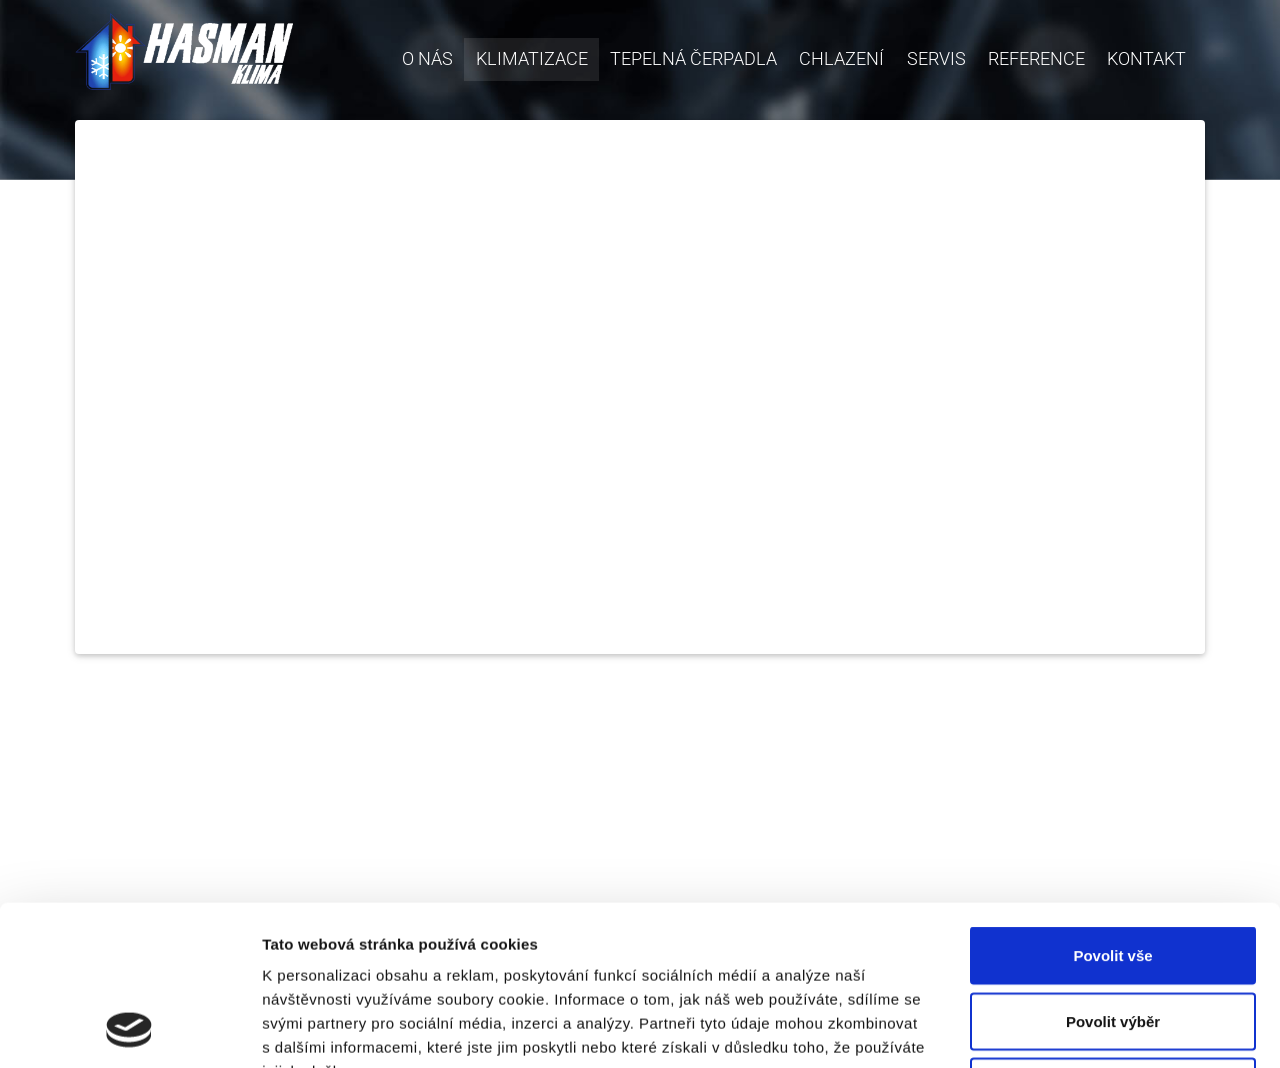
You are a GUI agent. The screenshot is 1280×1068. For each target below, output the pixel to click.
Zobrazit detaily (1057, 1028)
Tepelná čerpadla (693, 59)
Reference (1036, 59)
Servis (936, 59)
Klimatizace (537, 57)
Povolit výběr (1113, 871)
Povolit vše (1112, 805)
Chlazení (841, 59)
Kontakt (1146, 59)
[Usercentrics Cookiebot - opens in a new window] (129, 1029)
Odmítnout (1113, 936)
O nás (427, 59)
